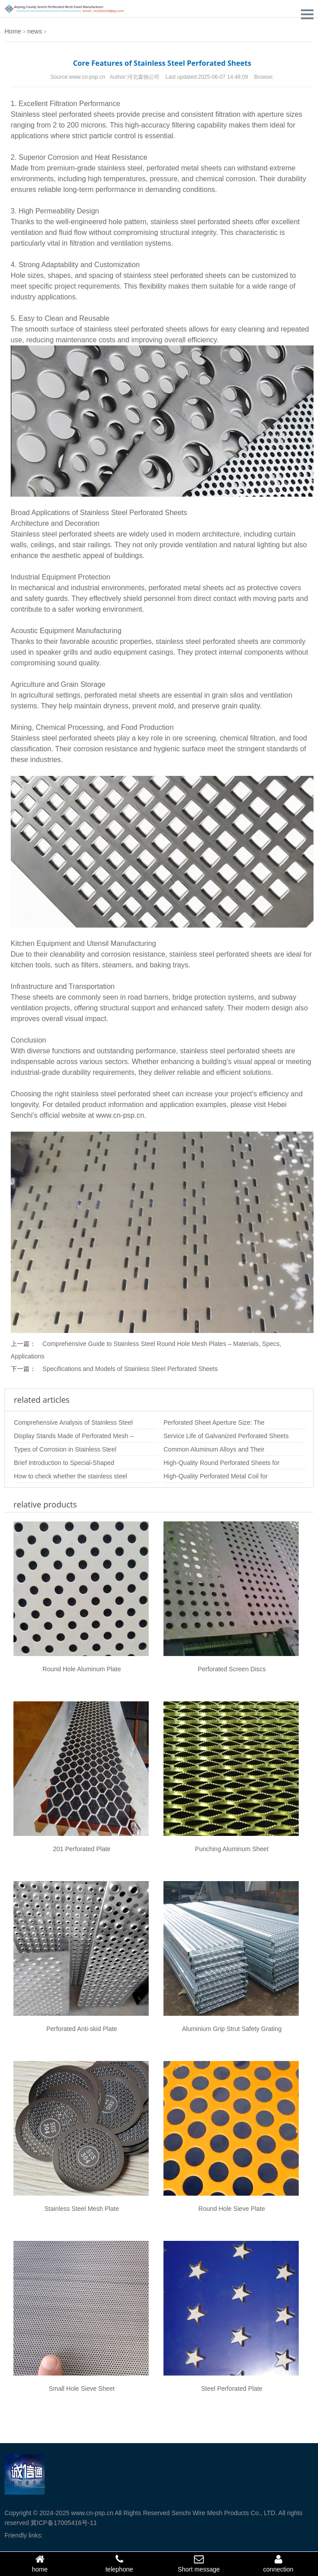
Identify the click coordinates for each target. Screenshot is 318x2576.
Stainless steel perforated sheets (63, 114)
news (34, 31)
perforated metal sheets (184, 168)
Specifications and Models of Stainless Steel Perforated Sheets (130, 1368)
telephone (119, 2563)
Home (12, 31)
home (40, 2563)
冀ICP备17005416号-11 (63, 2522)
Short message (199, 2563)
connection (278, 2563)
